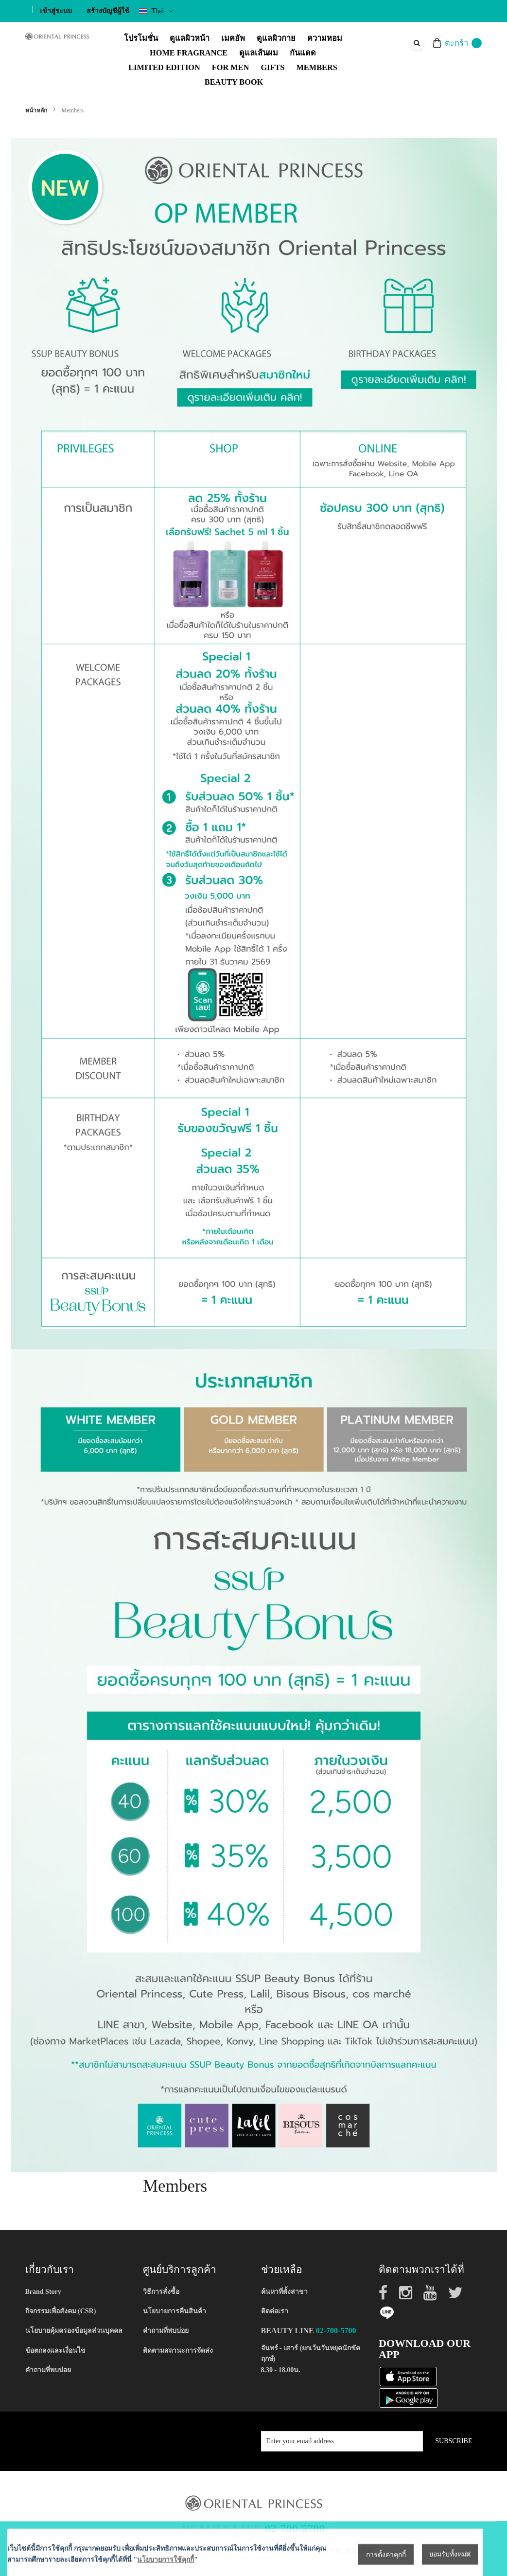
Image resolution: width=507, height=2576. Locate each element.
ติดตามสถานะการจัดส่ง (178, 2350)
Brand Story (43, 2291)
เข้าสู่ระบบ (56, 11)
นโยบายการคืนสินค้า (174, 2311)
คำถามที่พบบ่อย (48, 2370)
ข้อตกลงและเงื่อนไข (55, 2350)
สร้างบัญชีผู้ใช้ (108, 11)
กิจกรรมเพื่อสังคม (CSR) (60, 2311)
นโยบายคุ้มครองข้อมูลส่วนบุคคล (73, 2330)
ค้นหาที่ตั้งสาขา (284, 2291)
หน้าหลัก (37, 110)
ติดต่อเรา (274, 2311)
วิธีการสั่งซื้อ (161, 2291)
